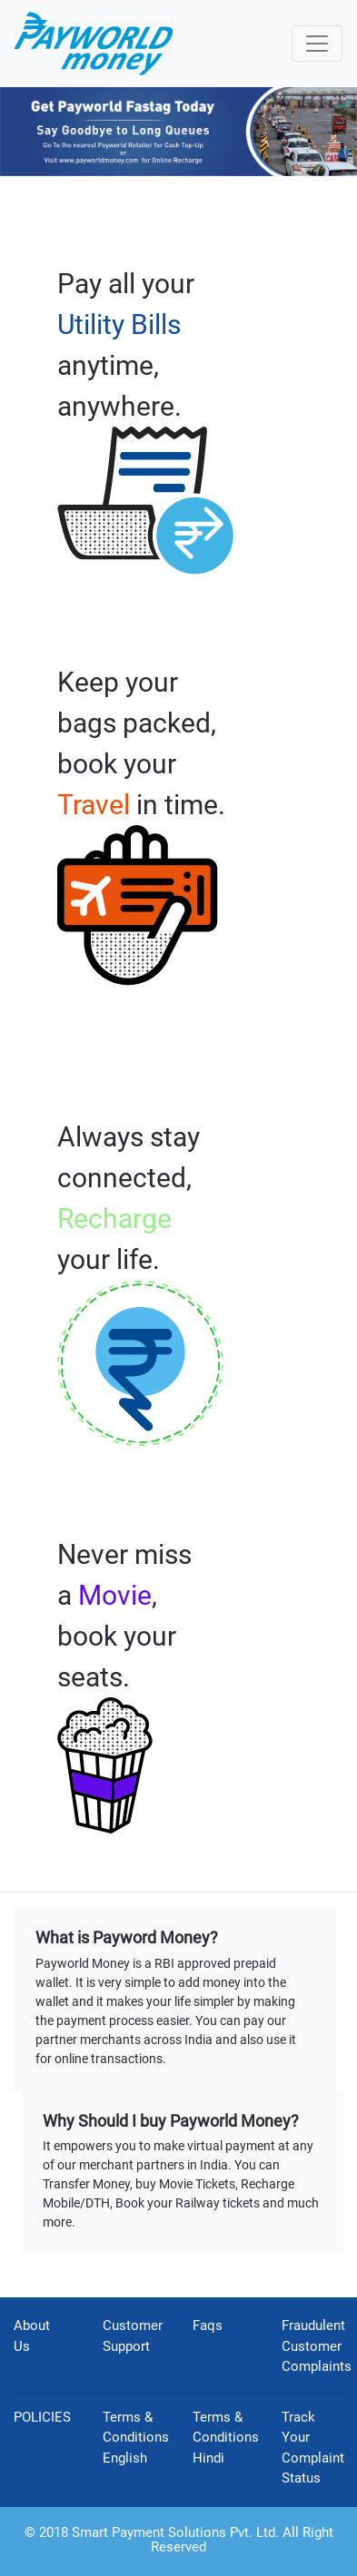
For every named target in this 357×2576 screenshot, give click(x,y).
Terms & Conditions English (136, 2437)
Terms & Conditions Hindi (226, 2437)
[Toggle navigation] (317, 43)
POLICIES (42, 2417)
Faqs (208, 2325)
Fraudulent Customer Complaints (317, 2345)
